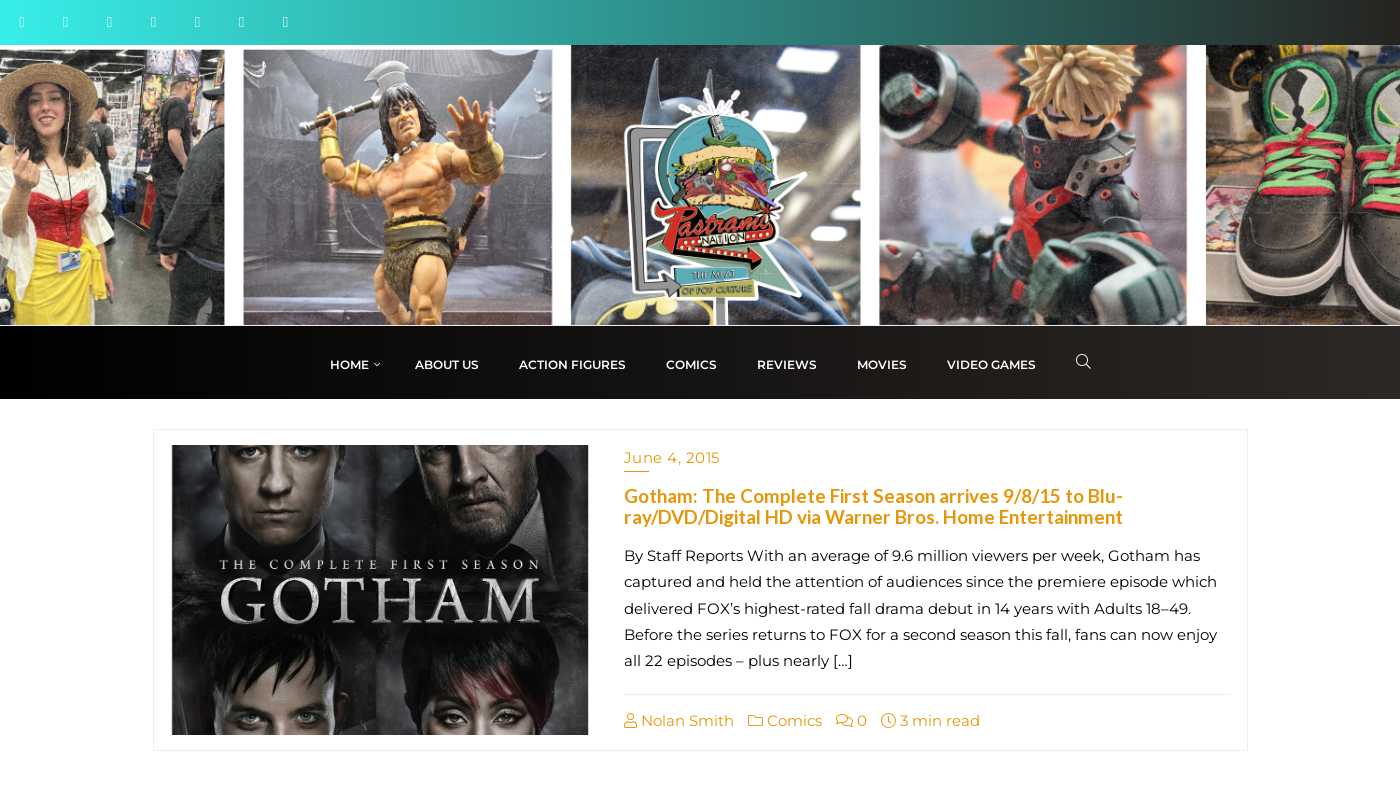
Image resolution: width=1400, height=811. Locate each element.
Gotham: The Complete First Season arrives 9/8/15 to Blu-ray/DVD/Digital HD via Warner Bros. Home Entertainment (873, 506)
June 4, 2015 (672, 457)
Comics (785, 720)
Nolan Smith (679, 720)
